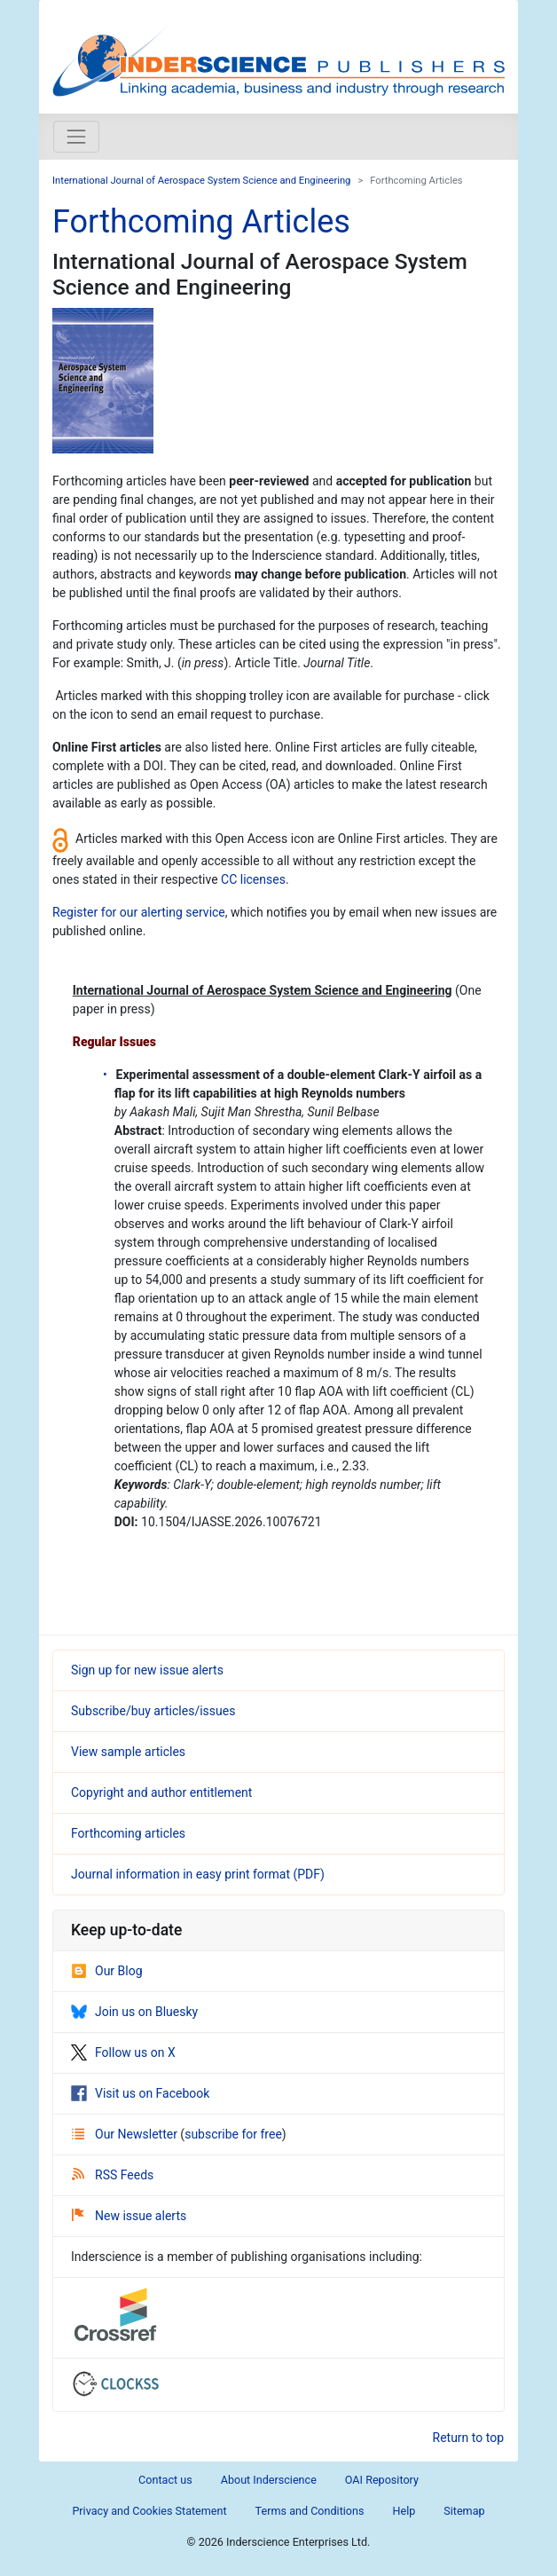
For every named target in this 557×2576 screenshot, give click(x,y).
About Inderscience (269, 2479)
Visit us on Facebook (140, 2093)
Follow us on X (123, 2052)
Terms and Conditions (310, 2510)
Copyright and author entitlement (161, 1792)
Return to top (469, 2437)
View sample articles (128, 1752)
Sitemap (463, 2510)
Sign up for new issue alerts (147, 1670)
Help (403, 2510)
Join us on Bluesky (134, 2012)
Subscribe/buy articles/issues (153, 1711)
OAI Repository (382, 2479)
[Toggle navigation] (76, 137)
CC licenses (253, 879)
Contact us (165, 2479)
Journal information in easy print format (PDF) (198, 1874)
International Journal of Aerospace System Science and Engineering (201, 180)
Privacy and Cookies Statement (149, 2510)
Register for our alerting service (138, 912)
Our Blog (107, 1971)
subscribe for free (233, 2134)
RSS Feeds (112, 2175)
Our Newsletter (126, 2134)
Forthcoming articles (128, 1833)
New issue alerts (129, 2216)
